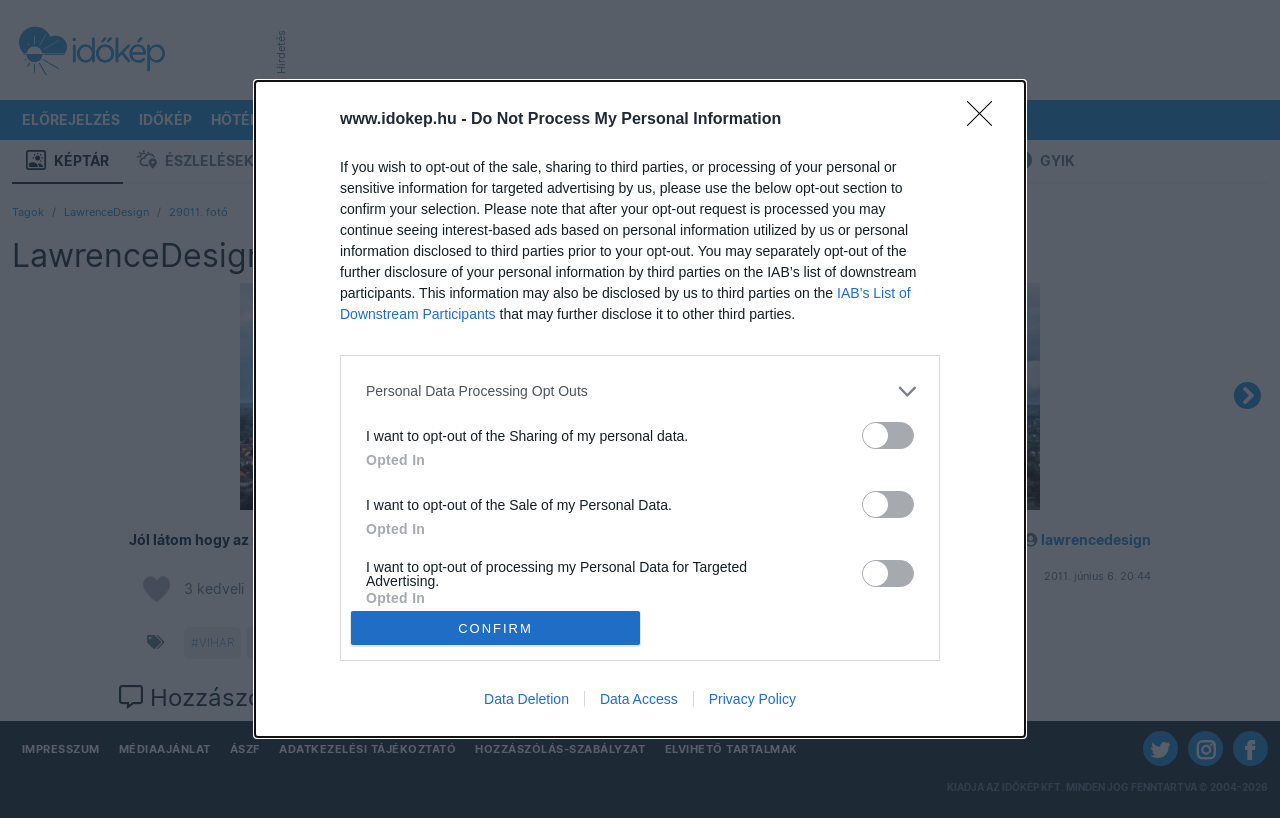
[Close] (986, 120)
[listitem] (640, 391)
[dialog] (640, 409)
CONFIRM (495, 628)
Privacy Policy (752, 699)
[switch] (888, 435)
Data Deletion (526, 699)
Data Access (639, 699)
